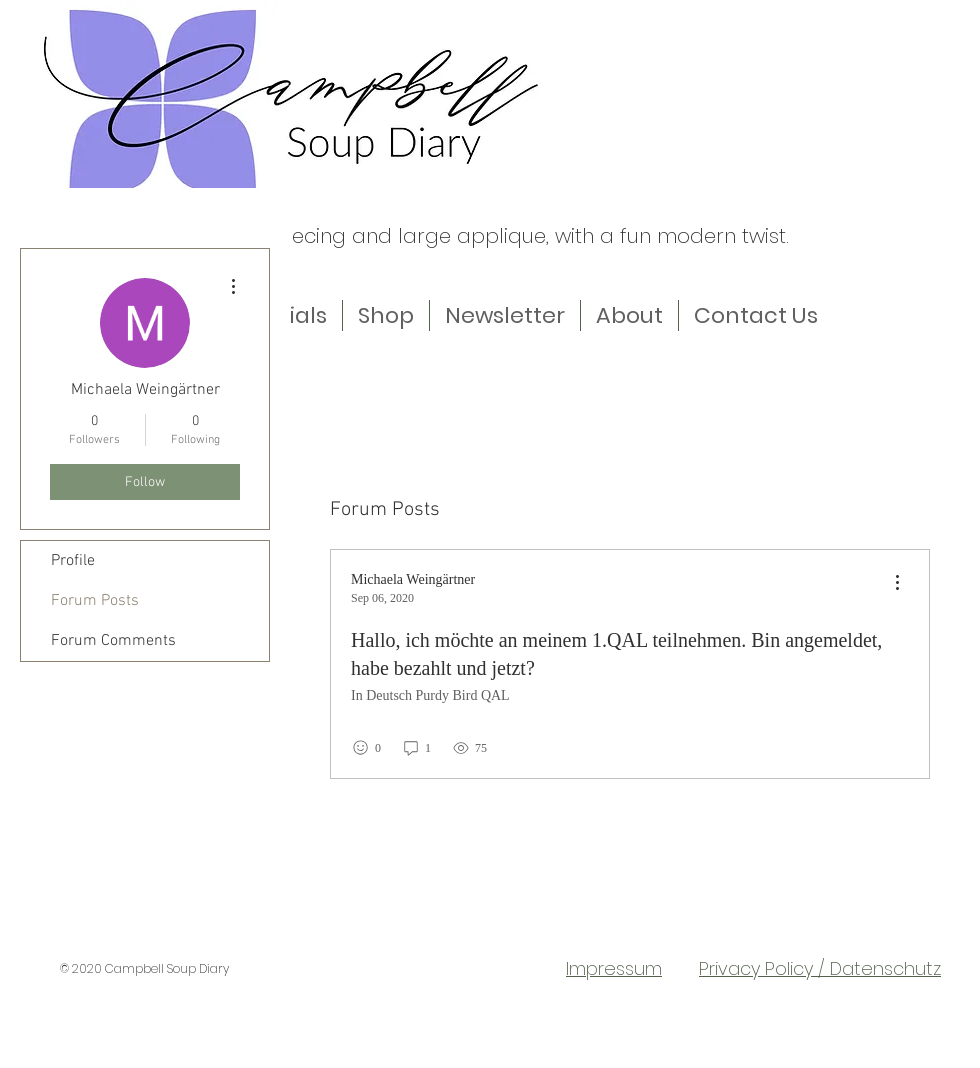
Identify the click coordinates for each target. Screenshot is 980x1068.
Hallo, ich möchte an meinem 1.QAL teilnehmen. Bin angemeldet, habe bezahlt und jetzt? (616, 654)
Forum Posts (95, 601)
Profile (73, 561)
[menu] (897, 583)
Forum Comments (113, 641)
